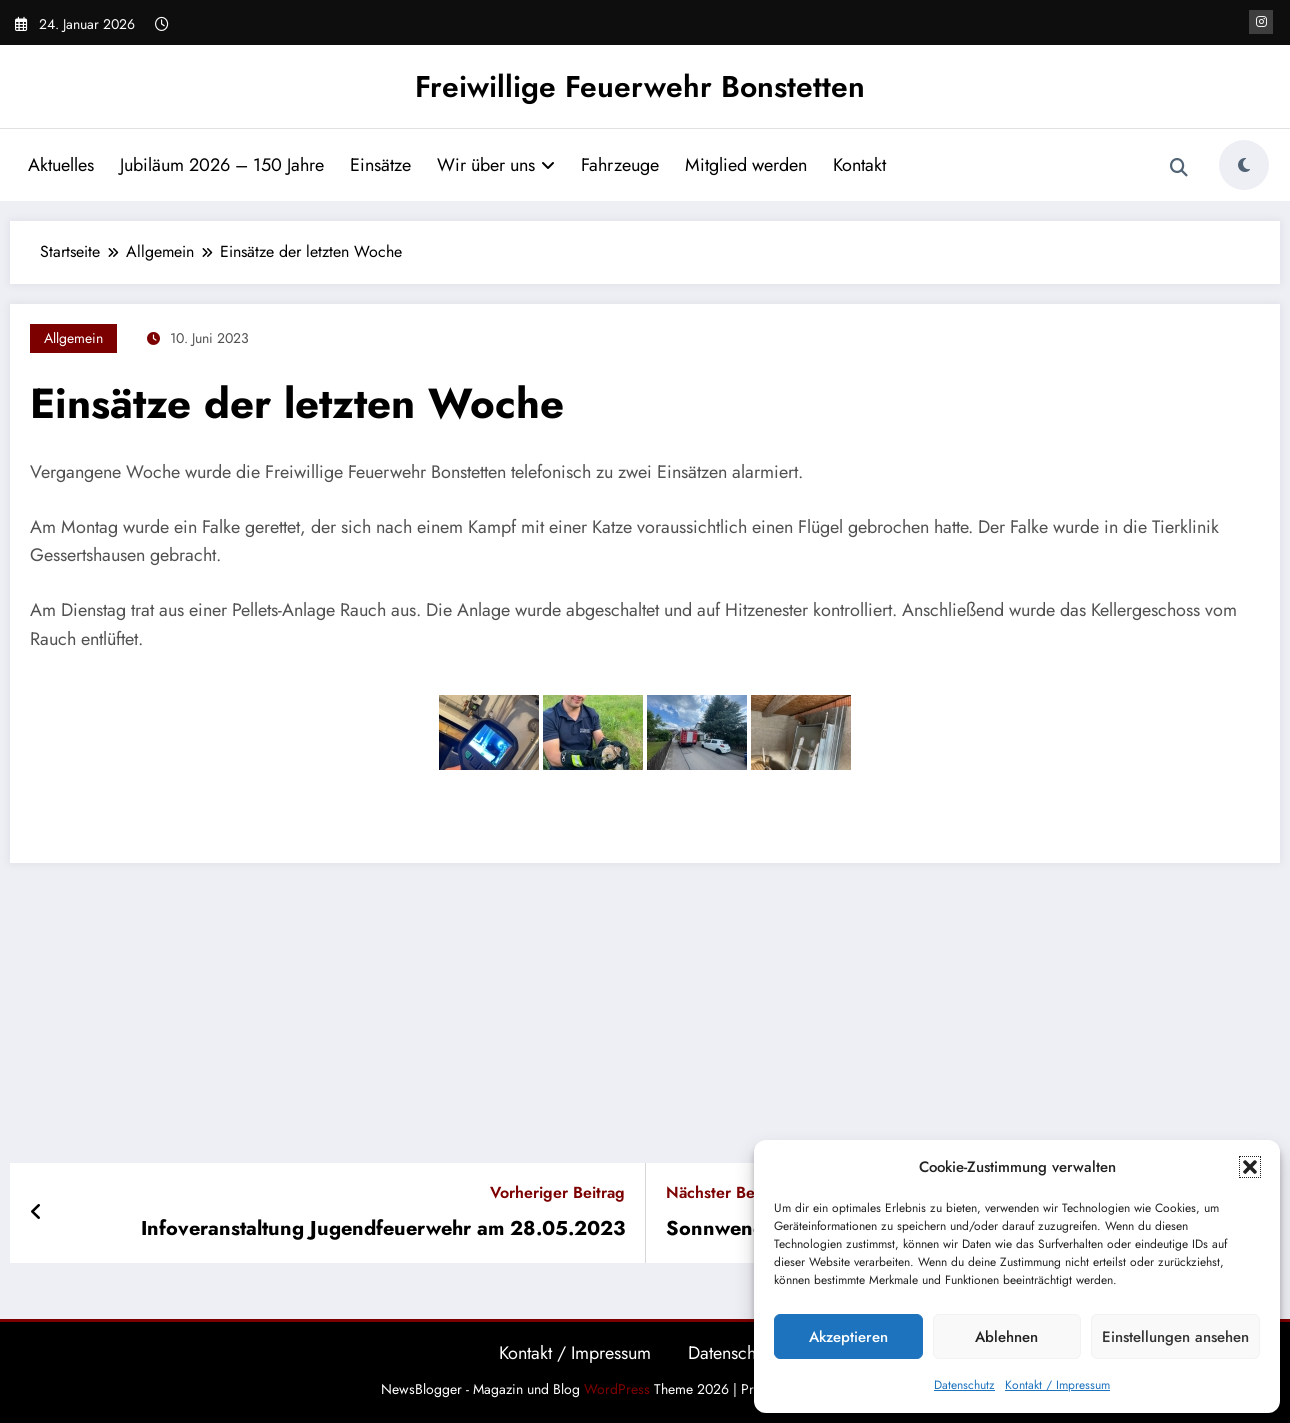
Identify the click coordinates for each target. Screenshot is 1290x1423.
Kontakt (859, 165)
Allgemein (73, 338)
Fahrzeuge (620, 165)
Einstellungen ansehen (1175, 1337)
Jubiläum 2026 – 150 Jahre (222, 165)
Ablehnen (1006, 1337)
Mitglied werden (746, 165)
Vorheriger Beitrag (557, 1192)
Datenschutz (964, 1385)
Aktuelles (61, 165)
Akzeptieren (848, 1337)
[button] (1250, 1167)
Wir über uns (496, 165)
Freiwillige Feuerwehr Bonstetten (640, 86)
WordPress (617, 1389)
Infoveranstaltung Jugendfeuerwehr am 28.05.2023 (383, 1229)
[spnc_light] (1244, 165)
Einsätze (380, 165)
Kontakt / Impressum (1057, 1385)
